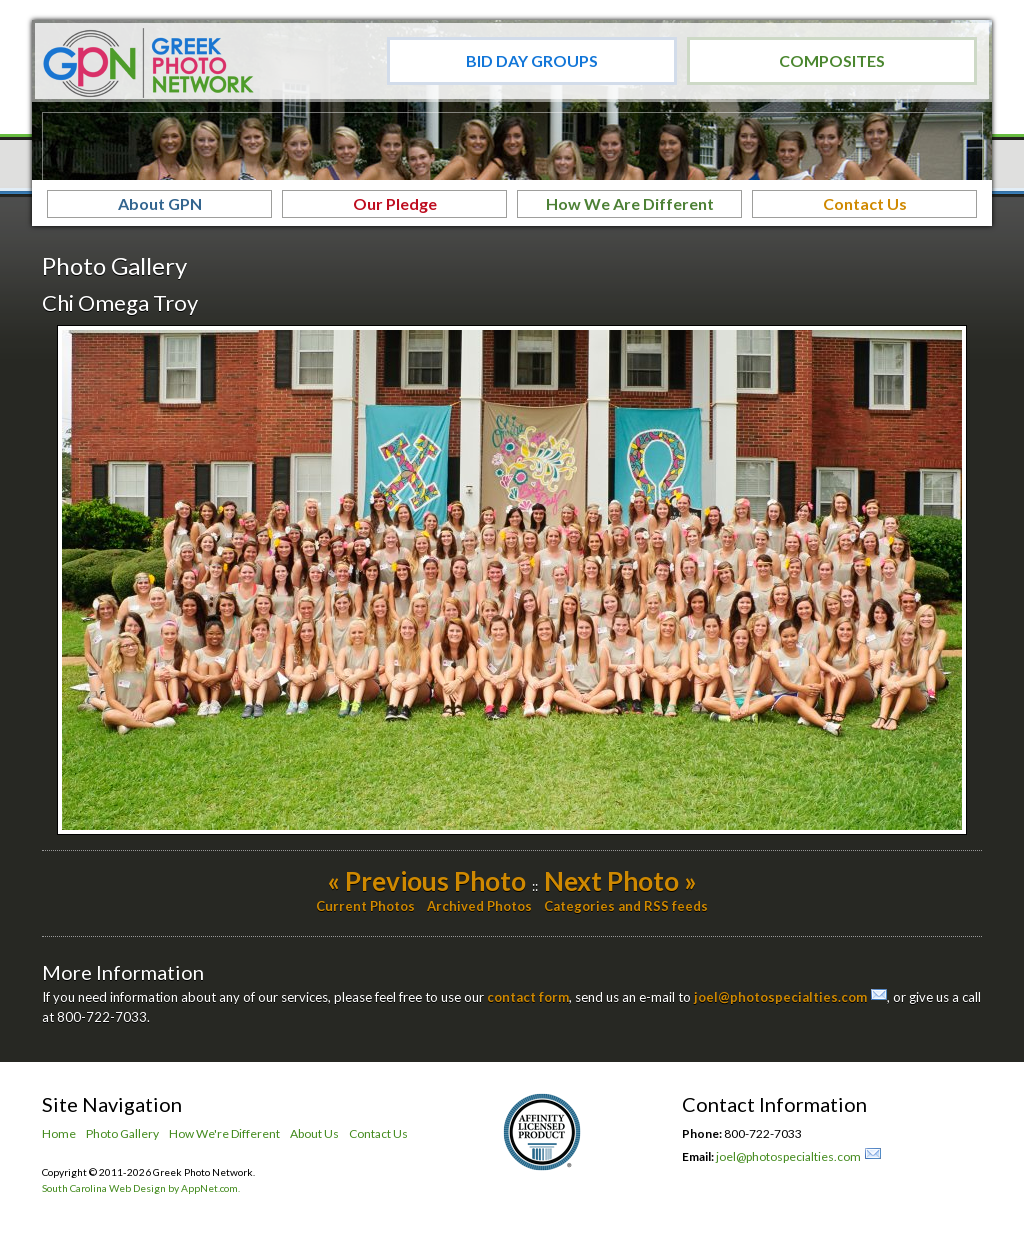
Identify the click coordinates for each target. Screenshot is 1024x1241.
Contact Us (865, 203)
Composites (832, 60)
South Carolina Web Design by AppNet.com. (141, 1188)
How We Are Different (630, 203)
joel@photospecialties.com (780, 997)
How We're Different (224, 1133)
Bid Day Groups (532, 60)
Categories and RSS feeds (626, 906)
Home (59, 1133)
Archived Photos (479, 906)
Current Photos (365, 906)
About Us (314, 1133)
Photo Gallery (122, 1133)
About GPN (160, 203)
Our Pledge (395, 203)
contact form (528, 997)
